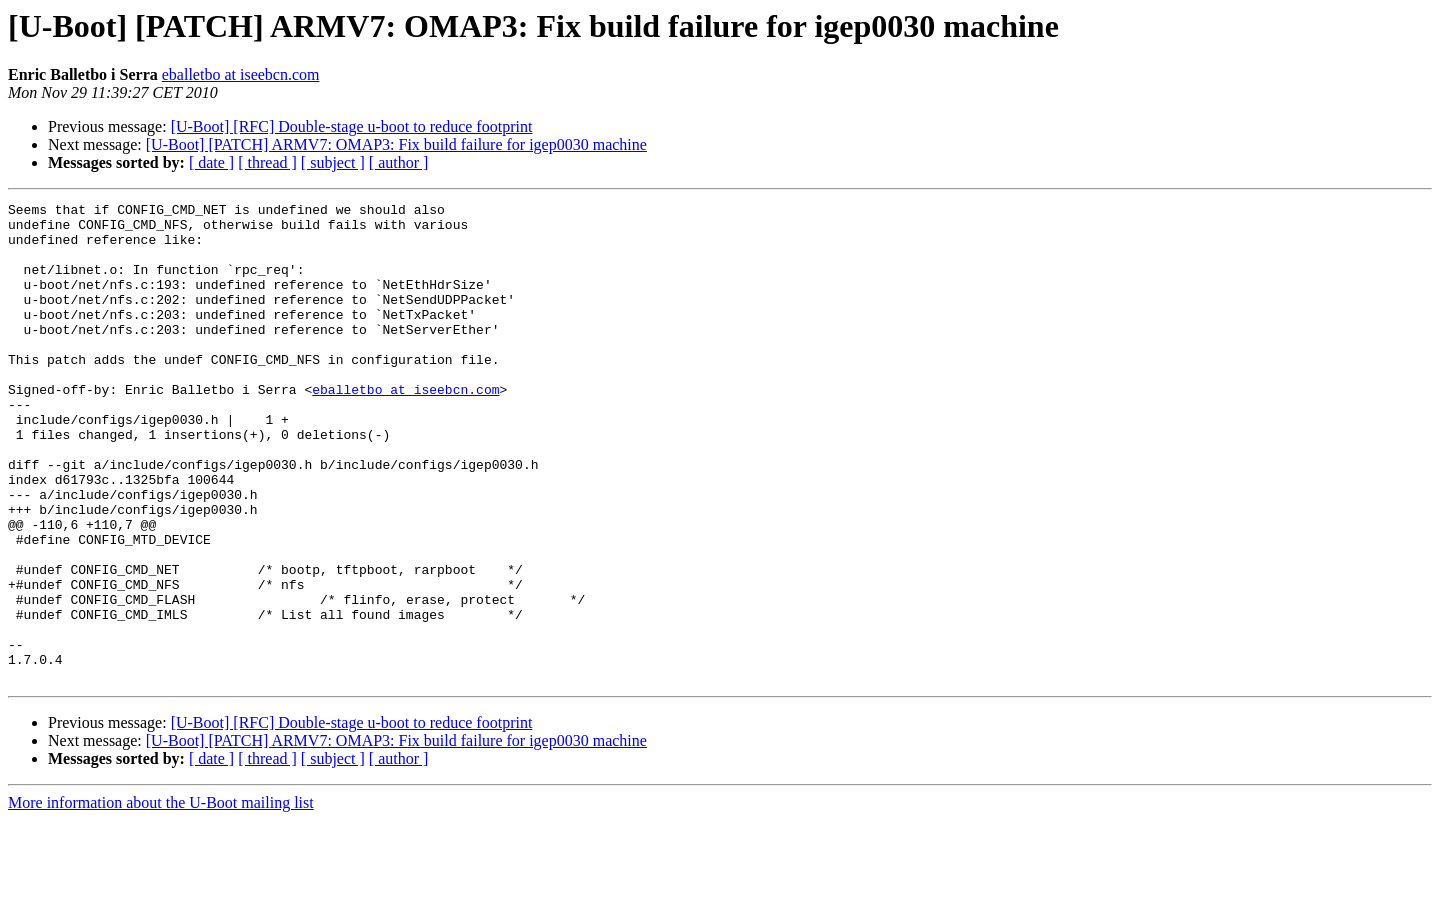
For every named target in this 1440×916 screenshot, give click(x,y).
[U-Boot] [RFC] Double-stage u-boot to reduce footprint (352, 126)
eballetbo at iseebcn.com (241, 74)
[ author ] (399, 162)
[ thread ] (267, 162)
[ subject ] (333, 162)
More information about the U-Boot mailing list (161, 898)
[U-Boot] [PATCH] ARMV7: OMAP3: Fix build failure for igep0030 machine (396, 144)
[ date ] (211, 162)
